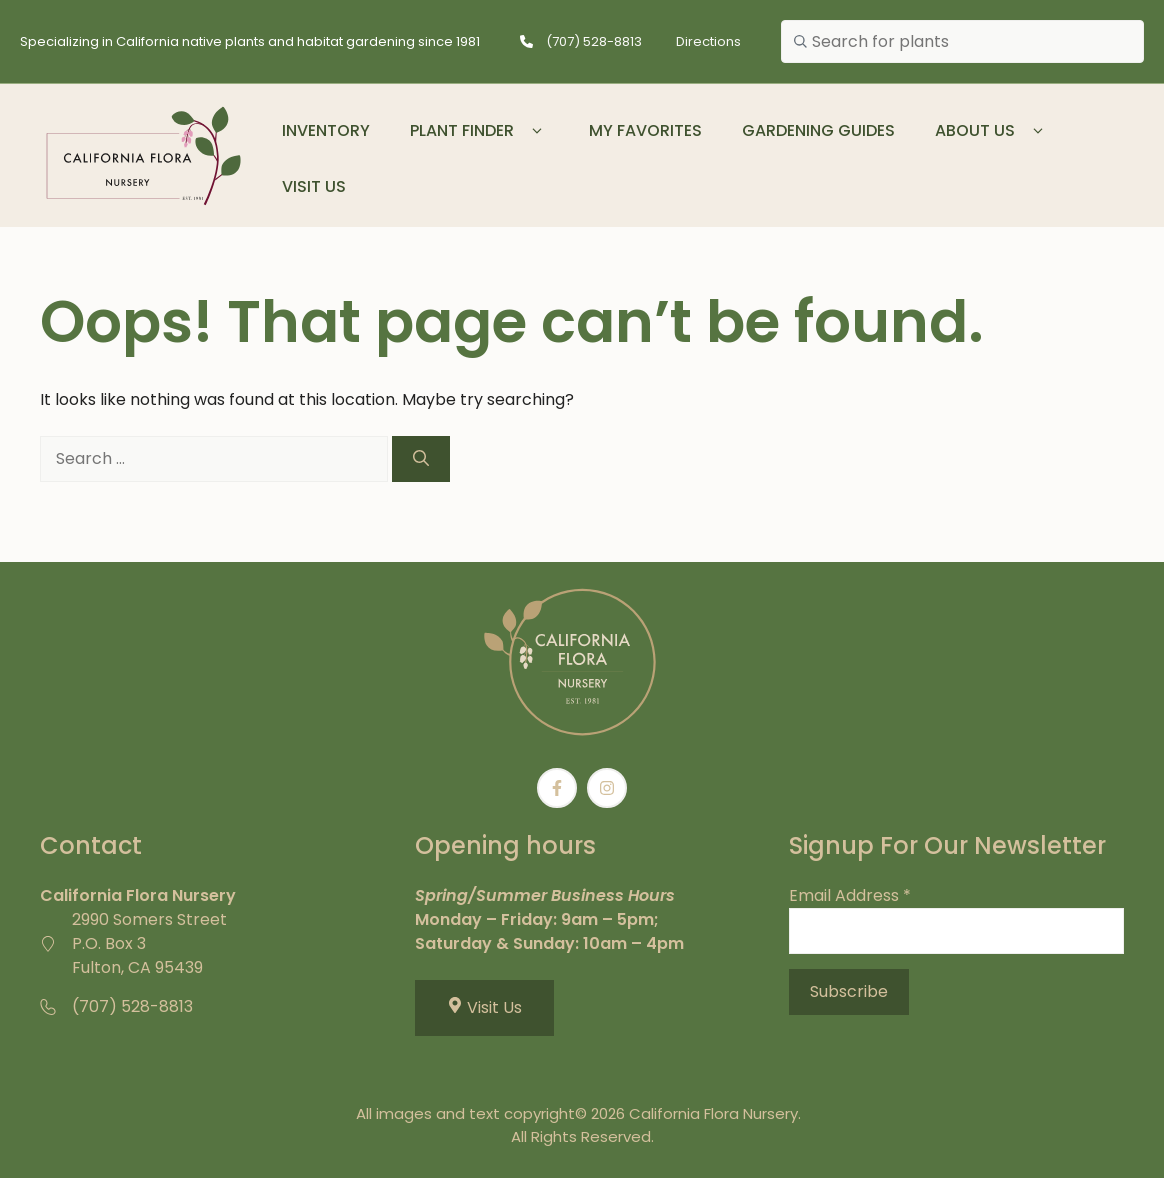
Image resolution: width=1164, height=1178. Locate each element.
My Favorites (645, 130)
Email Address (850, 895)
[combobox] (962, 42)
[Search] (421, 459)
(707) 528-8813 (594, 41)
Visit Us (314, 186)
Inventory (326, 130)
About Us (992, 131)
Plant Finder (479, 131)
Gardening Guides (818, 130)
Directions (708, 41)
